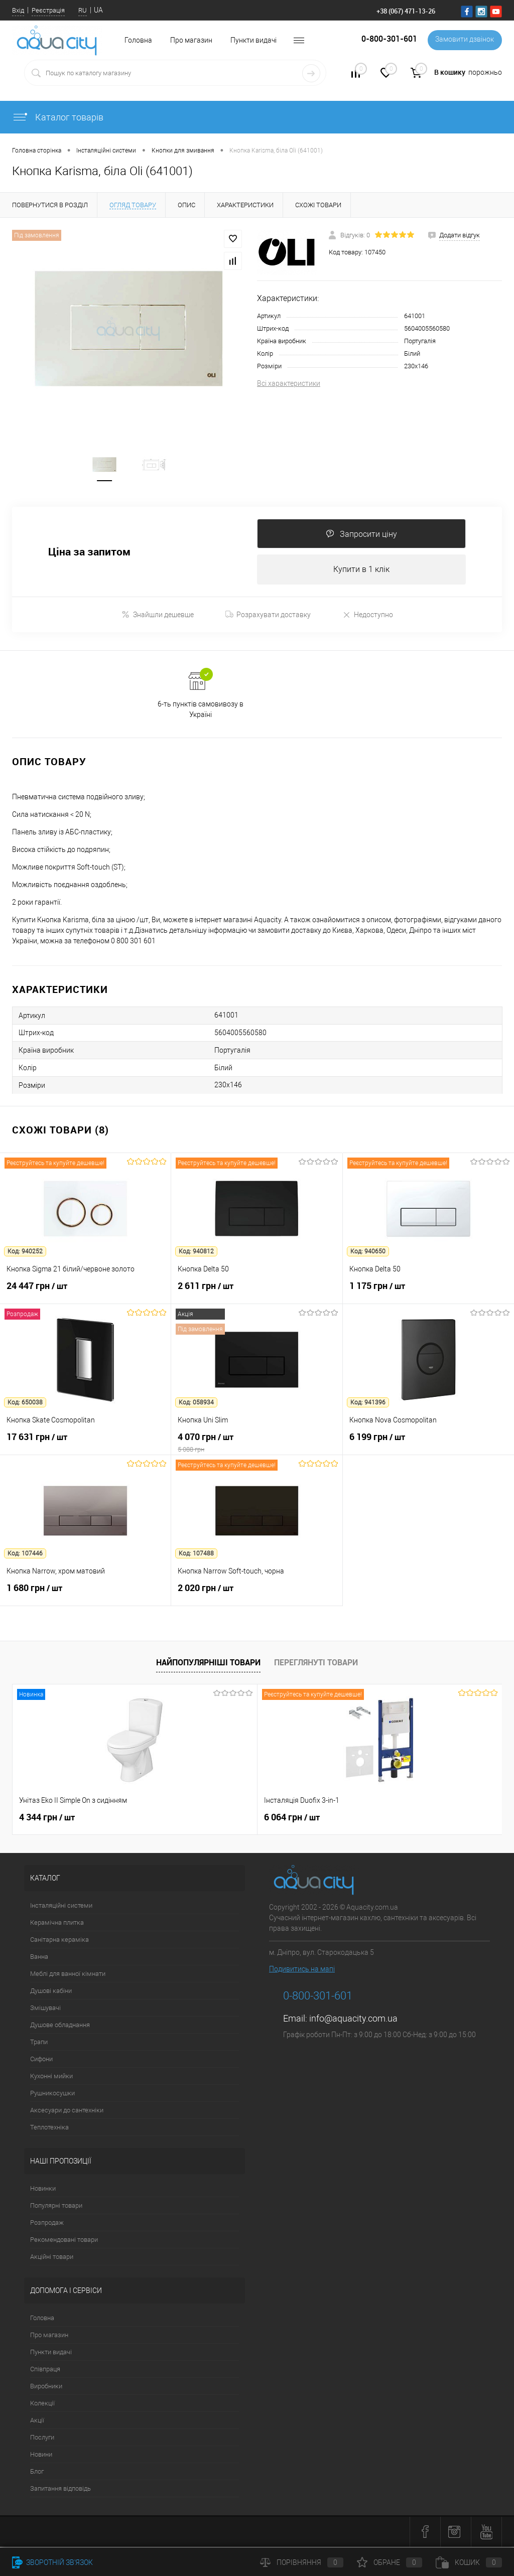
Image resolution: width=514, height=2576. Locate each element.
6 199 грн (428, 1444)
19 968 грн (376, 1818)
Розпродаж (47, 2224)
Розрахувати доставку (268, 616)
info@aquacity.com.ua (353, 2020)
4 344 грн (47, 1818)
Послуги (42, 2439)
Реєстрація (48, 10)
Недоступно (367, 616)
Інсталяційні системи (61, 1907)
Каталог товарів (57, 117)
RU (82, 10)
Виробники (46, 2387)
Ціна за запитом (89, 553)
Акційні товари (51, 2258)
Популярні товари (56, 2207)
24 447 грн (85, 1293)
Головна (42, 2319)
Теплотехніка (49, 2128)
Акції (37, 2421)
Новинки (43, 2190)
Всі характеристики (288, 383)
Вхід (18, 10)
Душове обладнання (60, 2026)
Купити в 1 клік (361, 571)
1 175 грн (428, 1293)
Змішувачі (45, 2009)
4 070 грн (256, 1444)
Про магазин (191, 40)
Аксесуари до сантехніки (66, 2111)
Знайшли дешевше (157, 616)
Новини (41, 2456)
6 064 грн (210, 1818)
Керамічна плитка (57, 1924)
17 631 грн (85, 1444)
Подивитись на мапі (302, 1970)
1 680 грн (85, 1595)
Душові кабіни (51, 1992)
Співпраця (45, 2370)
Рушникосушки (52, 2094)
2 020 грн (256, 1595)
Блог (37, 2473)
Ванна (39, 1958)
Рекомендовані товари (64, 2241)
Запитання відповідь (60, 2490)
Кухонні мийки (51, 2077)
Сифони (41, 2060)
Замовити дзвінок (463, 40)
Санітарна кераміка (59, 1941)
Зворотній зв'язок (52, 2562)
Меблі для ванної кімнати (67, 1975)
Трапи (39, 2043)
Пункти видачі (253, 40)
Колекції (42, 2404)
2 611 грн (256, 1293)
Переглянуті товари (316, 1663)
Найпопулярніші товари (208, 1663)
